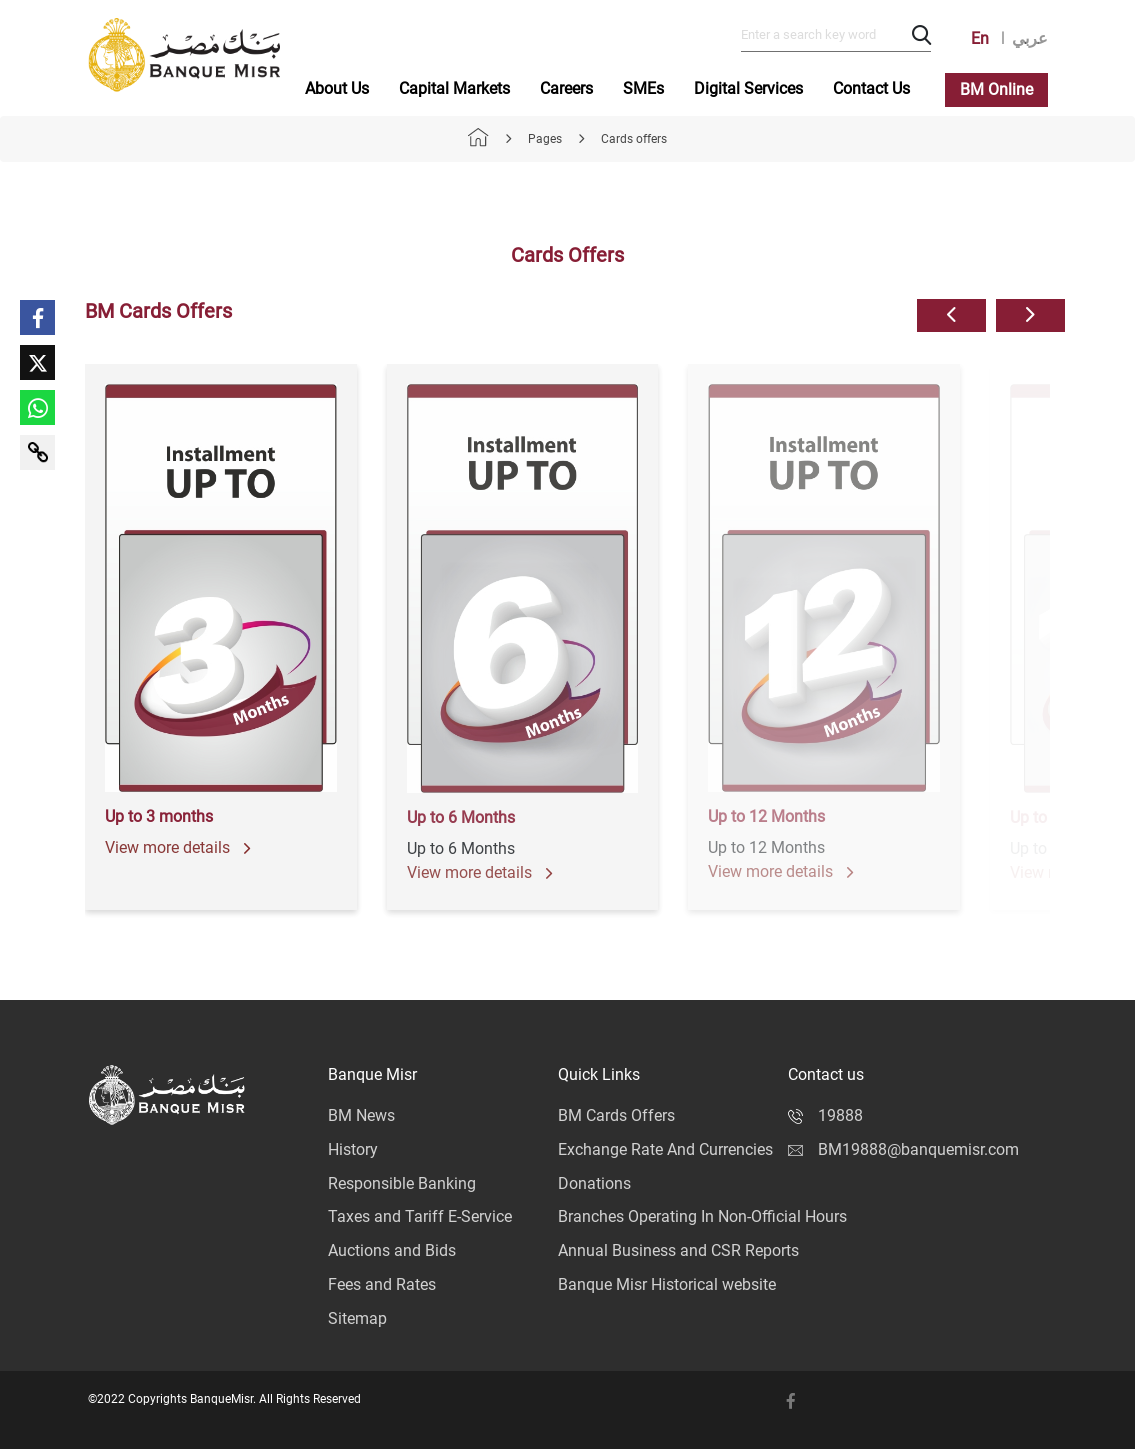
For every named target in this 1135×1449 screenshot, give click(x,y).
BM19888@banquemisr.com (903, 1149)
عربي (1030, 38)
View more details (177, 847)
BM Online (996, 89)
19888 (825, 1115)
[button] (951, 315)
